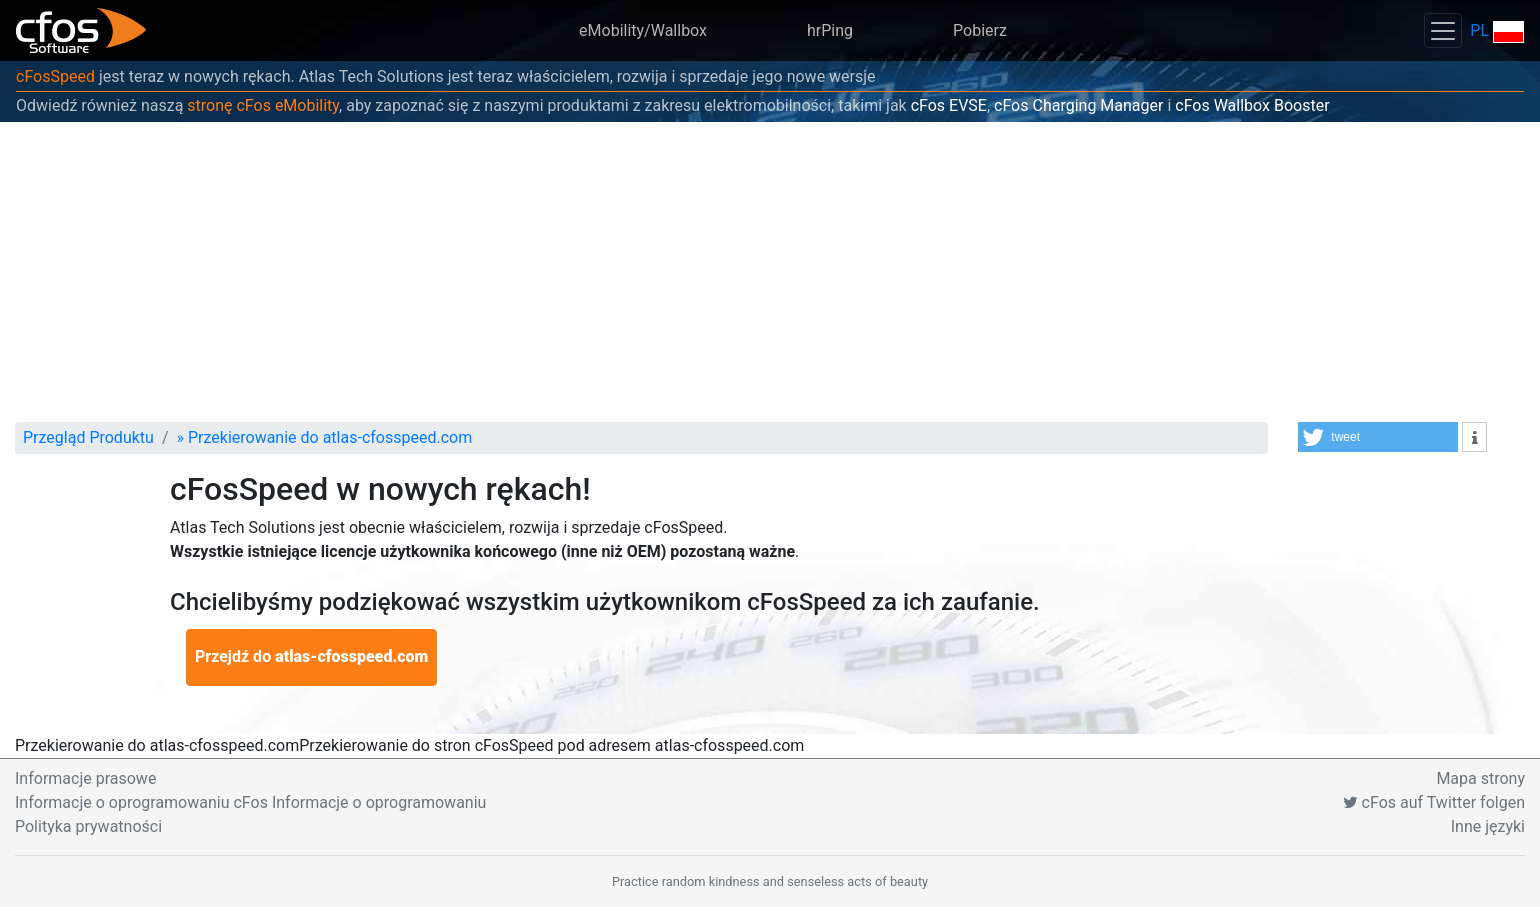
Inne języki (1488, 826)
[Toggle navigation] (1443, 30)
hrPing (830, 30)
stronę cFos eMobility (263, 105)
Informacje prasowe (85, 778)
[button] (1378, 437)
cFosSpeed (55, 76)
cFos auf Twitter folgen (1434, 802)
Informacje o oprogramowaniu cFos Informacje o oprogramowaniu (250, 802)
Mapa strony (1480, 778)
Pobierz (980, 30)
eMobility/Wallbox (643, 30)
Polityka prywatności (88, 826)
